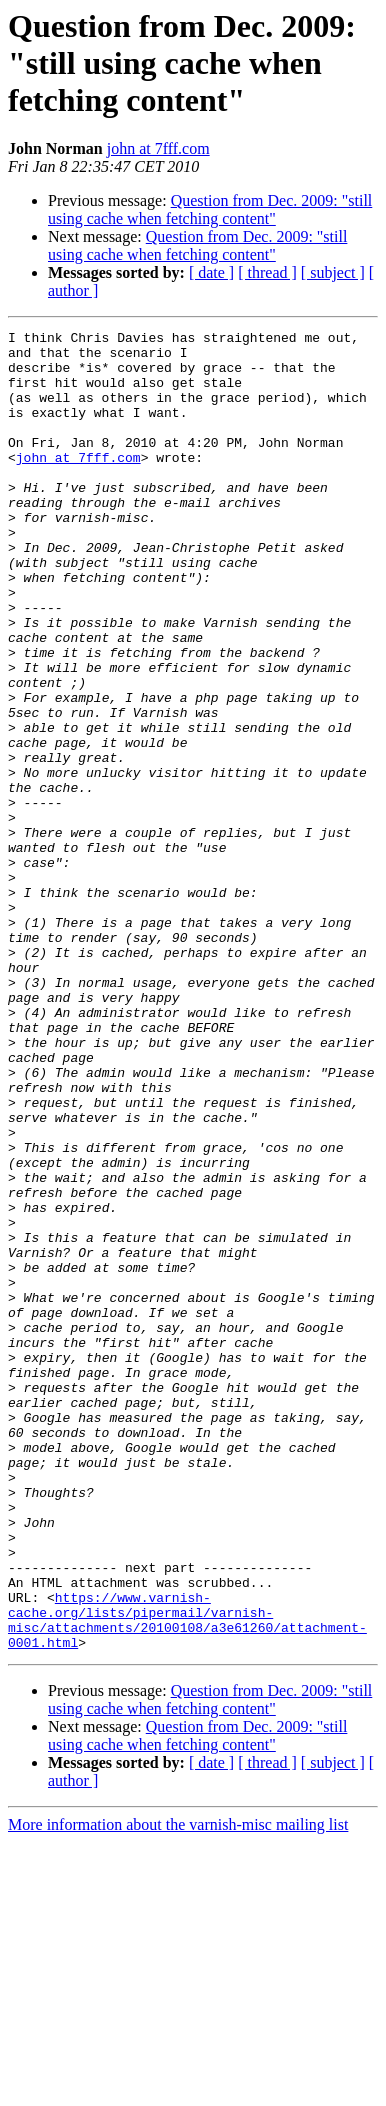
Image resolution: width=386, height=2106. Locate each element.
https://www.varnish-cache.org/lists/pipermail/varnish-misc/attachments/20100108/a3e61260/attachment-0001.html (187, 1879)
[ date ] (211, 272)
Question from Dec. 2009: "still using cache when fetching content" (210, 209)
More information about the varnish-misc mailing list (178, 2088)
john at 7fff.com (158, 148)
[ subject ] (333, 272)
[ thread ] (267, 272)
